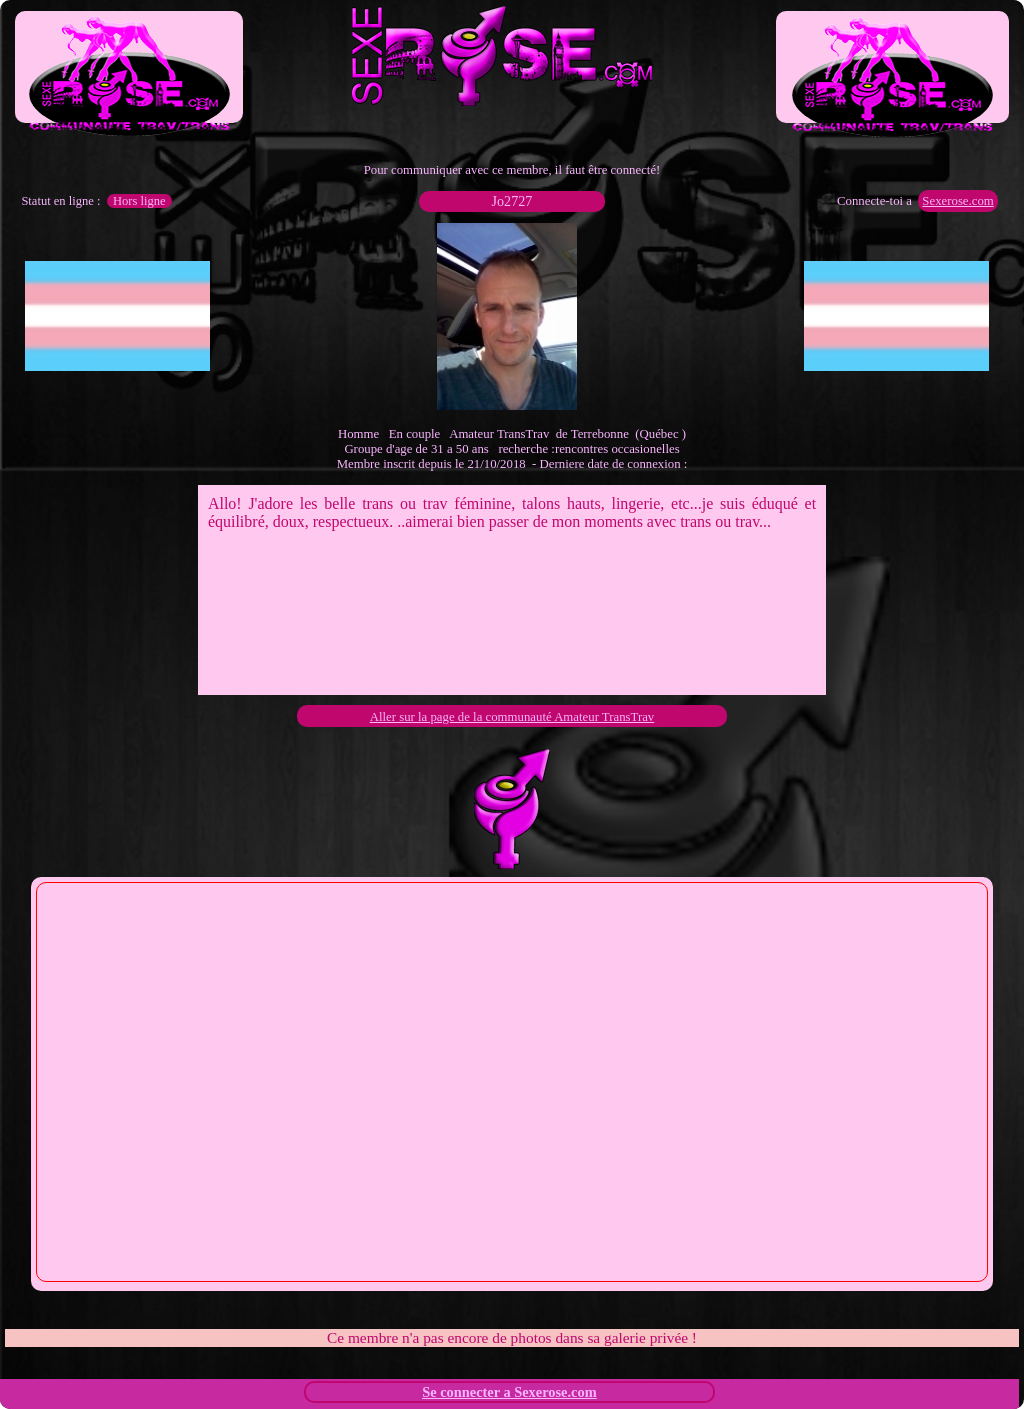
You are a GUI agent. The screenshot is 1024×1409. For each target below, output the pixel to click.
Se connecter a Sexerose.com (509, 1392)
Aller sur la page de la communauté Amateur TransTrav (512, 717)
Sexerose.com (957, 201)
